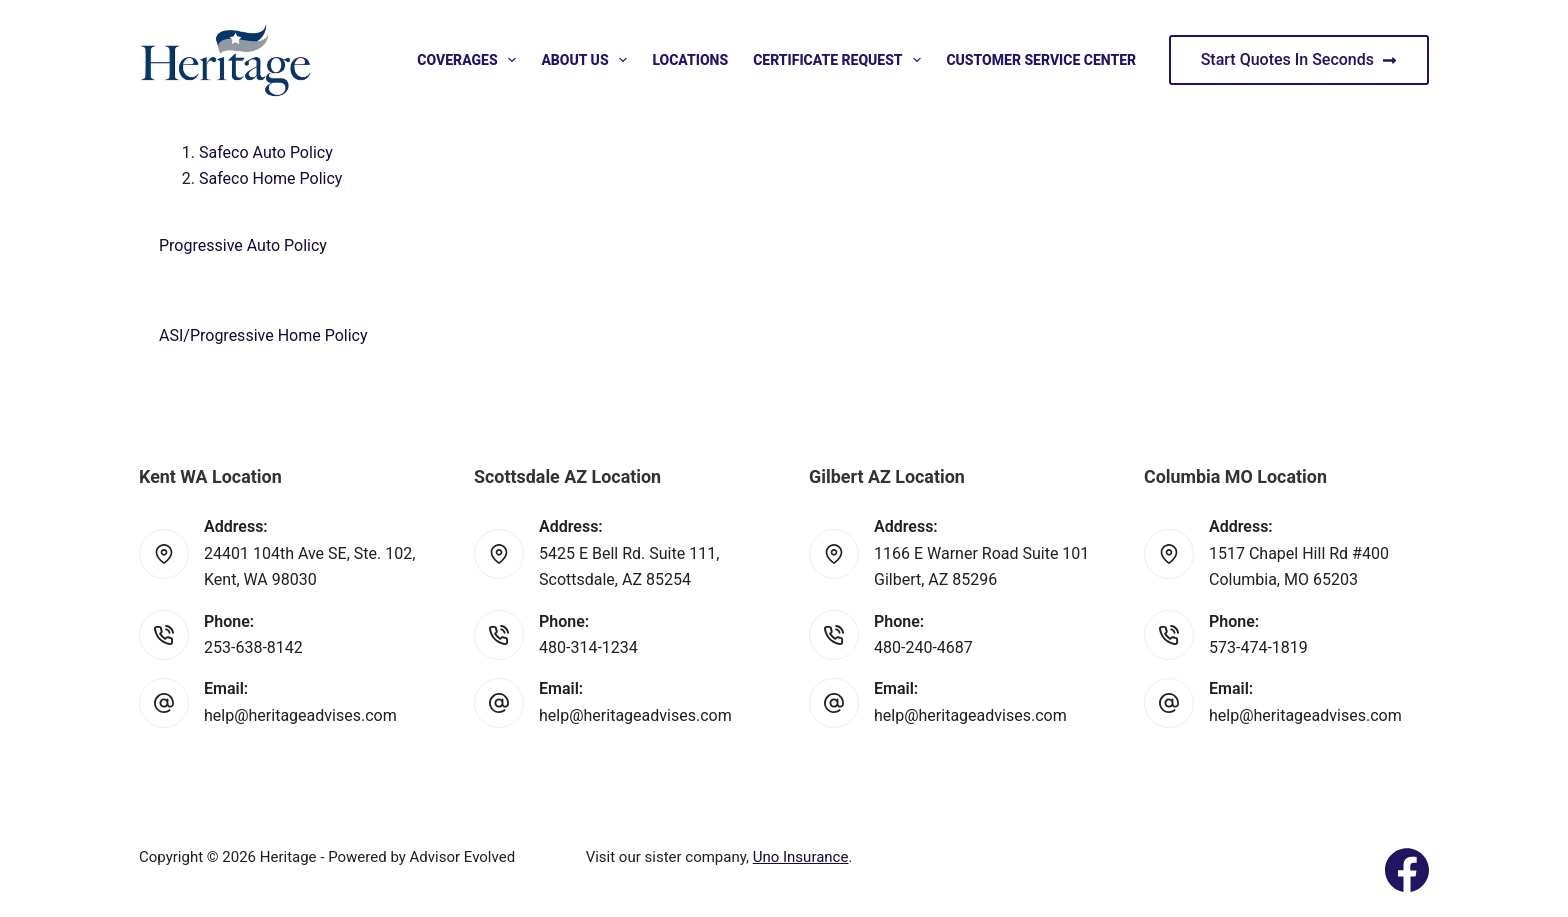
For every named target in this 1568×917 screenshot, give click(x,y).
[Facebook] (1407, 870)
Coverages (470, 60)
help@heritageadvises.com (300, 715)
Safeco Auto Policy (266, 152)
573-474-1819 (1258, 647)
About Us (588, 60)
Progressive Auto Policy (243, 245)
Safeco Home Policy (270, 178)
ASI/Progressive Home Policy (263, 335)
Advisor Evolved (463, 857)
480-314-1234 (588, 647)
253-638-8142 (253, 647)
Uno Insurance (801, 857)
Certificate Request (841, 60)
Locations (690, 60)
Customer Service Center (1041, 60)
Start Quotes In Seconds (1299, 59)
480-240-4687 (923, 647)
